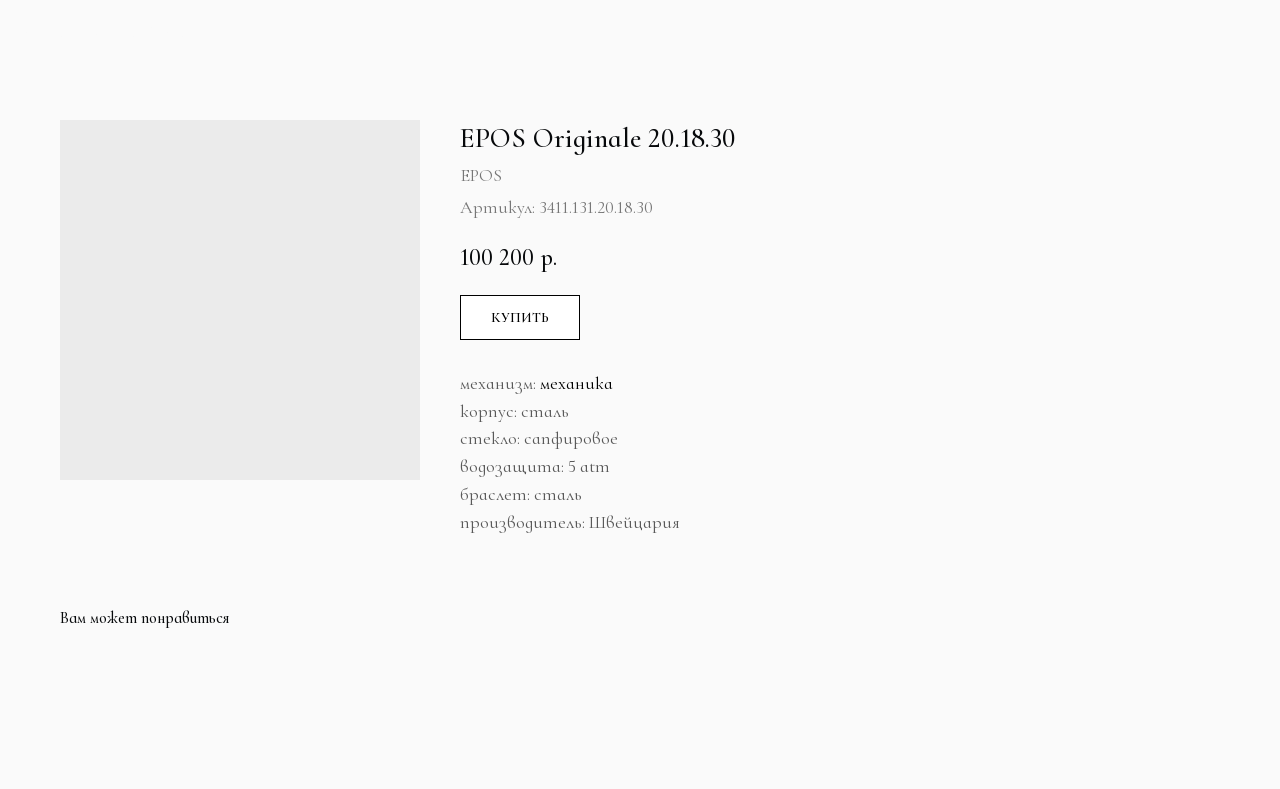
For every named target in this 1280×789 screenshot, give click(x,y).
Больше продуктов (118, 33)
